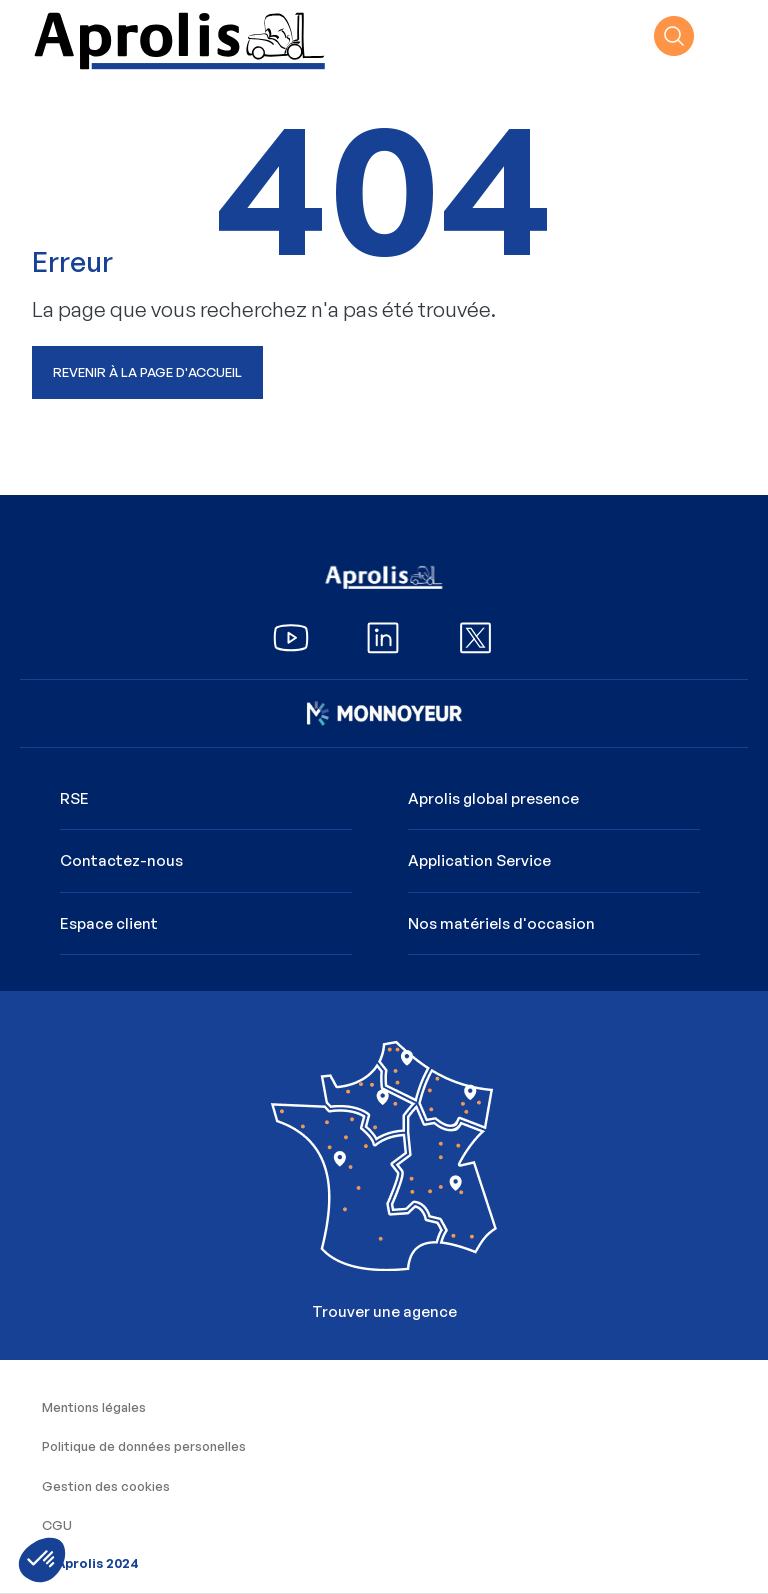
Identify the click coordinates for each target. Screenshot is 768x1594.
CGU (57, 1525)
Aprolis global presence (493, 798)
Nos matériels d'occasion (501, 923)
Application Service (479, 860)
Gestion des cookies (106, 1486)
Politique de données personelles (144, 1446)
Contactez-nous (121, 860)
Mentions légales (94, 1407)
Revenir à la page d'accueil (147, 372)
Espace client (109, 923)
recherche (674, 36)
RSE (74, 798)
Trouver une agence (383, 1168)
